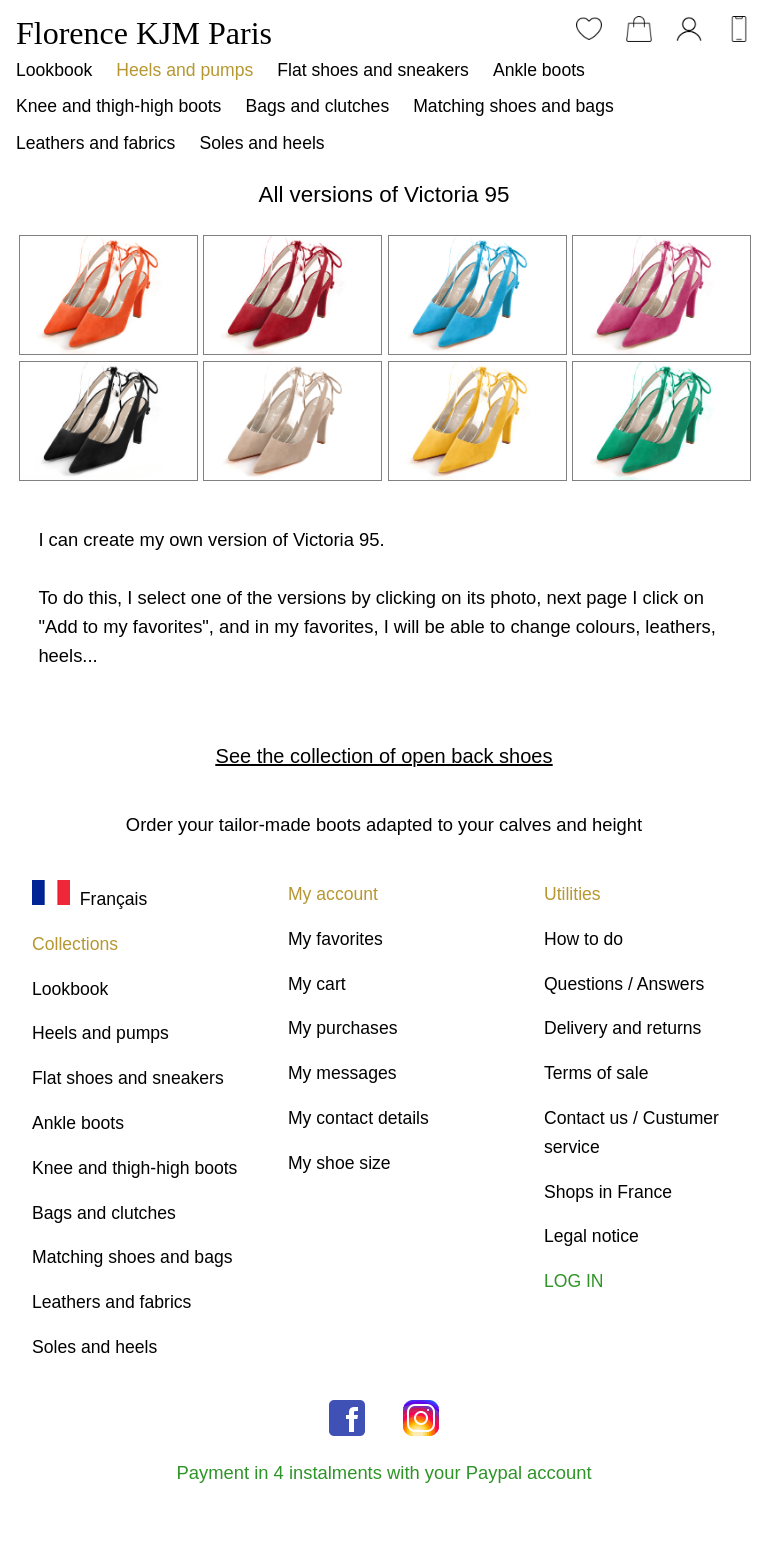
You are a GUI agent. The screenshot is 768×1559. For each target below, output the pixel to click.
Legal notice (591, 1236)
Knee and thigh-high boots (118, 106)
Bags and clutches (317, 106)
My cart (317, 984)
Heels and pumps (184, 70)
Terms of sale (596, 1073)
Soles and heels (261, 143)
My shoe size (339, 1163)
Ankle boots (539, 70)
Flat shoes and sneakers (373, 70)
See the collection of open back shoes (384, 756)
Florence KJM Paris (144, 33)
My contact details (358, 1118)
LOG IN (574, 1281)
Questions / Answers (624, 984)
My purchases (343, 1028)
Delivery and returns (622, 1028)
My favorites (335, 939)
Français (89, 899)
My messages (342, 1073)
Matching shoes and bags (513, 106)
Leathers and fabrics (95, 143)
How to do (583, 939)
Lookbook (54, 70)
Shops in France (608, 1192)
